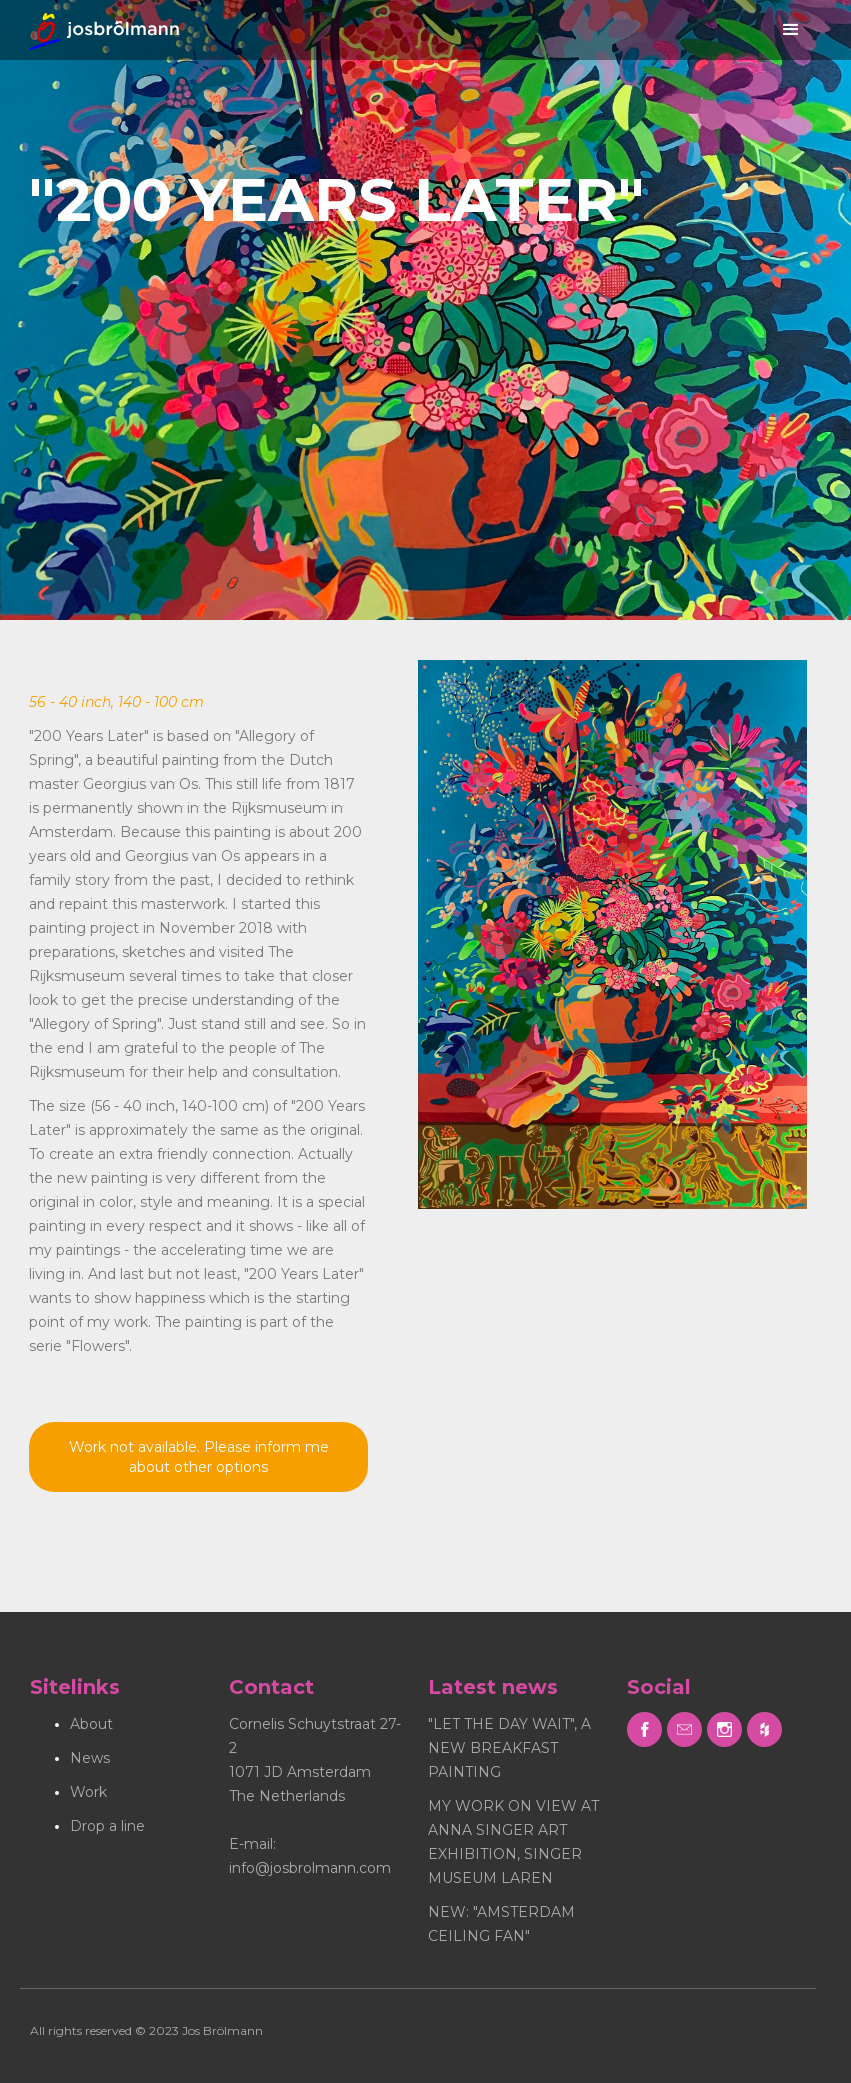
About (91, 1724)
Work (88, 1792)
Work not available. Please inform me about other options (199, 1457)
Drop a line (107, 1826)
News (90, 1758)
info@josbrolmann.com (310, 1868)
